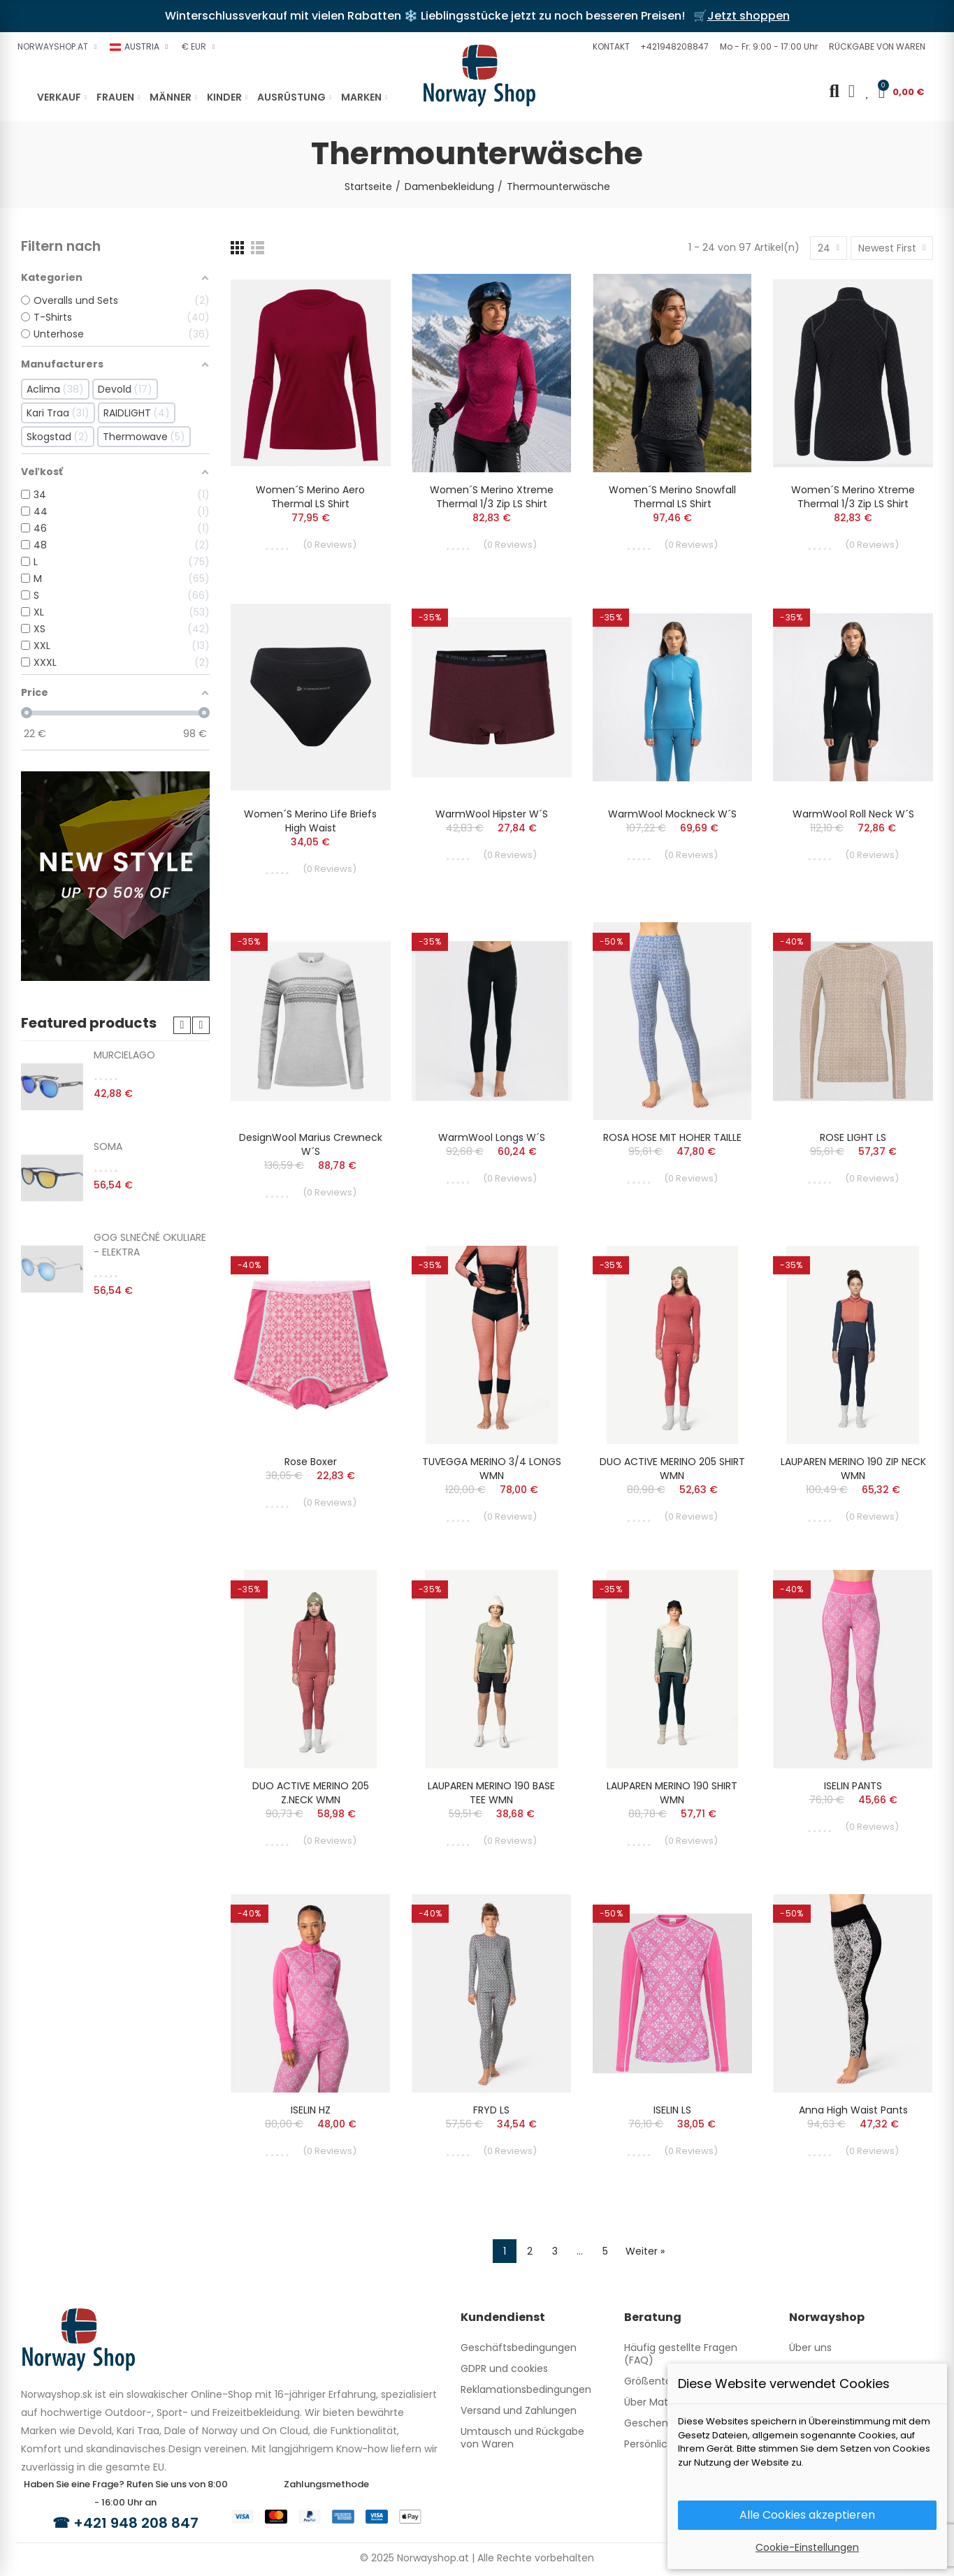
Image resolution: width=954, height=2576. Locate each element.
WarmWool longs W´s (491, 1137)
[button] (609, 46)
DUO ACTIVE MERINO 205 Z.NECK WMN (310, 1793)
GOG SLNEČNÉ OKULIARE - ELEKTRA (150, 1244)
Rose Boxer (310, 1462)
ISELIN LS (672, 2110)
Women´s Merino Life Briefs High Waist (310, 821)
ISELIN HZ (311, 2110)
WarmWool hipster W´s (491, 814)
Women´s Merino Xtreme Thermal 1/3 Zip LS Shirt (492, 497)
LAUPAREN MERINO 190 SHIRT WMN (672, 1793)
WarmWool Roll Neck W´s (853, 814)
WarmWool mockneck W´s (672, 814)
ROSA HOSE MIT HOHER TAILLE (672, 1137)
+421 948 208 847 (135, 2523)
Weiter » (645, 2251)
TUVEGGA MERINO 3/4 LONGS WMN (491, 1469)
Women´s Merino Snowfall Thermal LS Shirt (672, 497)
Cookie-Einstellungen (807, 2547)
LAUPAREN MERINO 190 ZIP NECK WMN (853, 1469)
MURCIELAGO (124, 1055)
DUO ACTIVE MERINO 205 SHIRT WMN (672, 1469)
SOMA (108, 1147)
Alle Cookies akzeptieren (807, 2515)
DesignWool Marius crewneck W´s (310, 1144)
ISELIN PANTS (853, 1786)
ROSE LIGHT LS (853, 1137)
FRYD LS (491, 2110)
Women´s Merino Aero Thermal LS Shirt (310, 497)
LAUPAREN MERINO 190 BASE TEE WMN (491, 1793)
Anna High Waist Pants (853, 2110)
